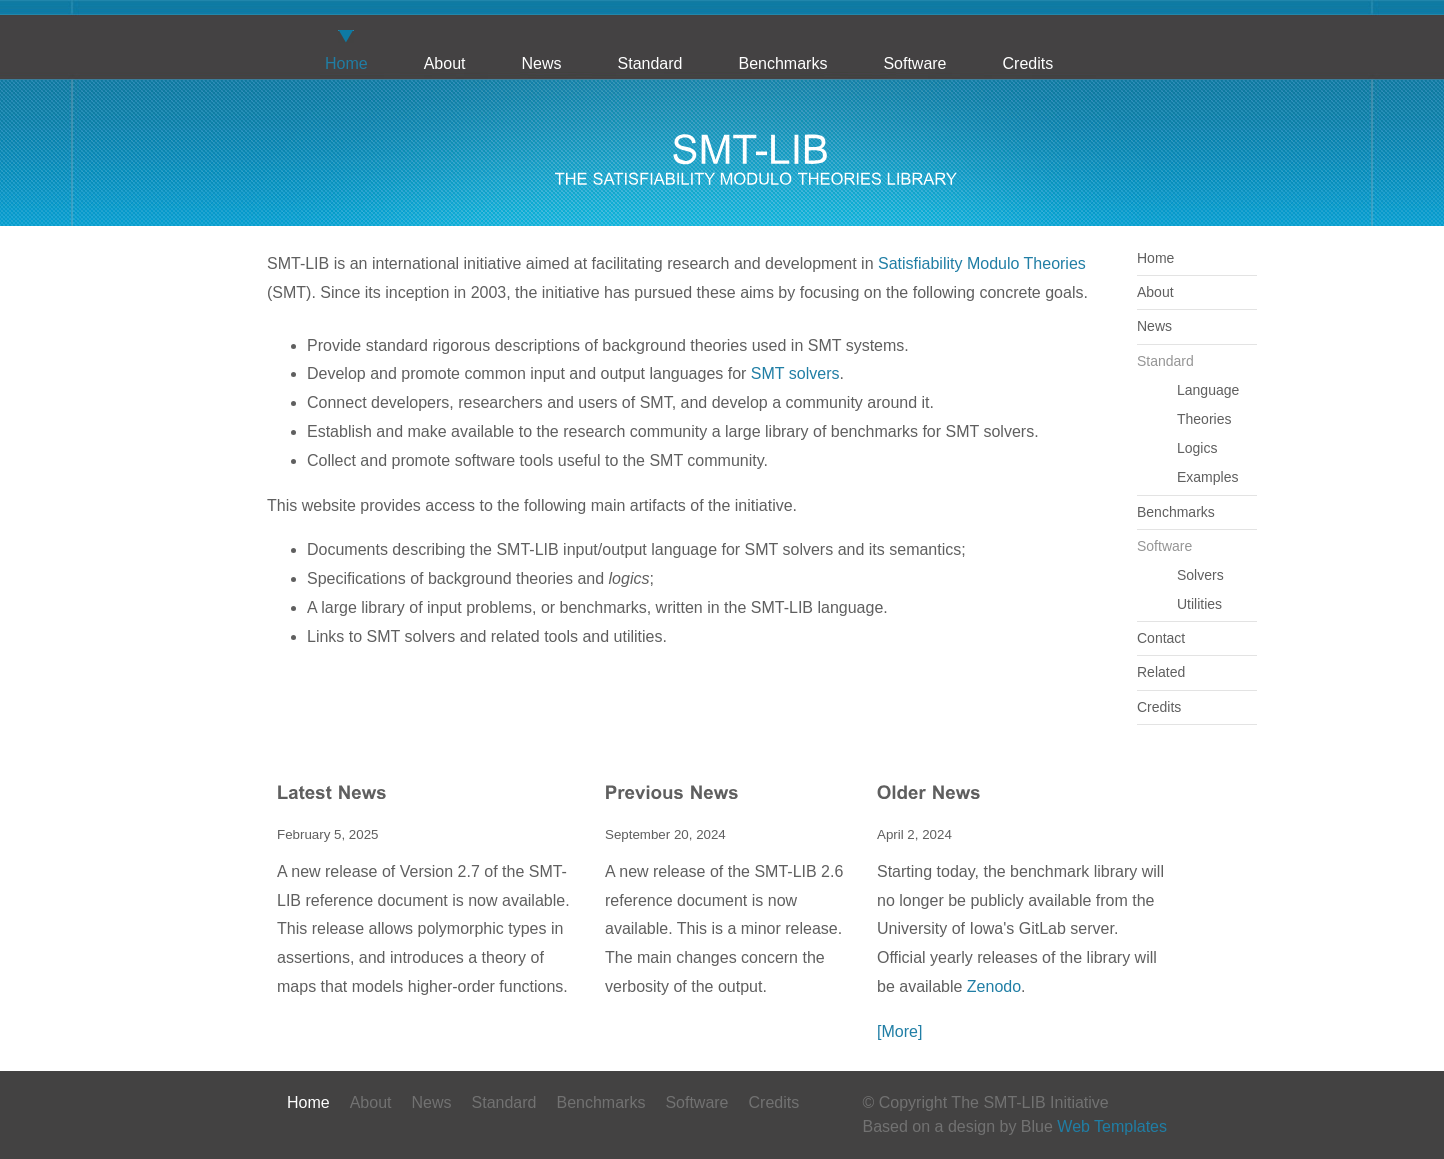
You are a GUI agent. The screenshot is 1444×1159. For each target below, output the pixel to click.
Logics (1197, 448)
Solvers (1200, 575)
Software (914, 63)
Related (1161, 672)
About (445, 63)
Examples (1207, 477)
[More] (899, 1031)
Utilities (1199, 604)
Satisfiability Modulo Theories (982, 263)
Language (1208, 390)
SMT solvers (795, 373)
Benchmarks (782, 63)
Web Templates (1112, 1126)
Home (346, 63)
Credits (1028, 63)
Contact (1161, 638)
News (542, 63)
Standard (650, 63)
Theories (1204, 419)
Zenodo (994, 986)
